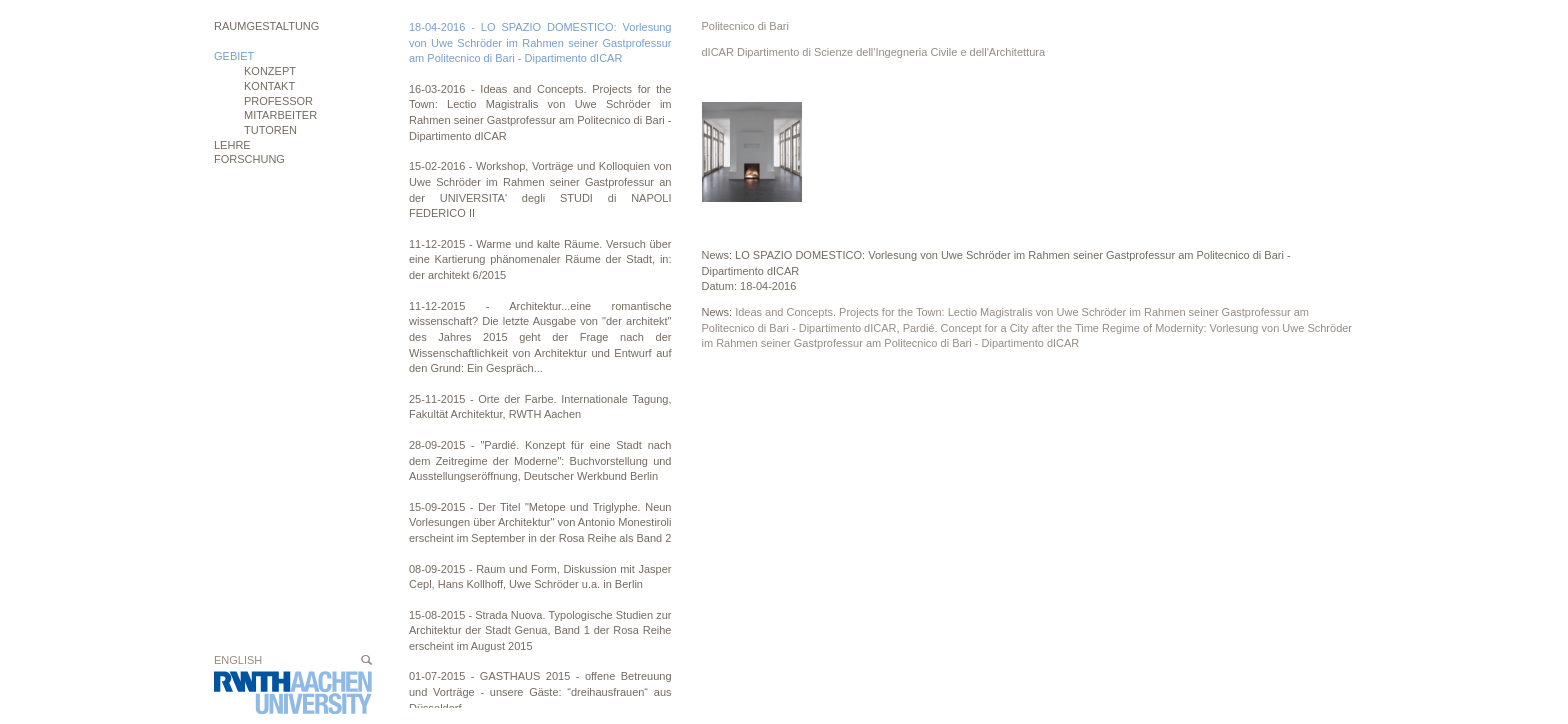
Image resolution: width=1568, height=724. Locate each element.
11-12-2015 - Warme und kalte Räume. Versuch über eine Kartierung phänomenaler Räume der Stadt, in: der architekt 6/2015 (540, 259)
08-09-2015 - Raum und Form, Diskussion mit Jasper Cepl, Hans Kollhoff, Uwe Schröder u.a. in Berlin (540, 577)
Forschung (249, 159)
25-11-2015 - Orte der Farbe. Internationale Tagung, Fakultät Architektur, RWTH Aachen (540, 407)
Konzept (270, 71)
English (238, 660)
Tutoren (270, 130)
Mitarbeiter (280, 115)
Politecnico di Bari (745, 26)
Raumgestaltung (266, 26)
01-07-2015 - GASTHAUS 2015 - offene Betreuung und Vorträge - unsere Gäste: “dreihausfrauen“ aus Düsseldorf (540, 691)
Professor (278, 101)
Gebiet (234, 56)
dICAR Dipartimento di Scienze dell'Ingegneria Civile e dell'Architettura (874, 52)
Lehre (232, 145)
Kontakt (269, 86)
